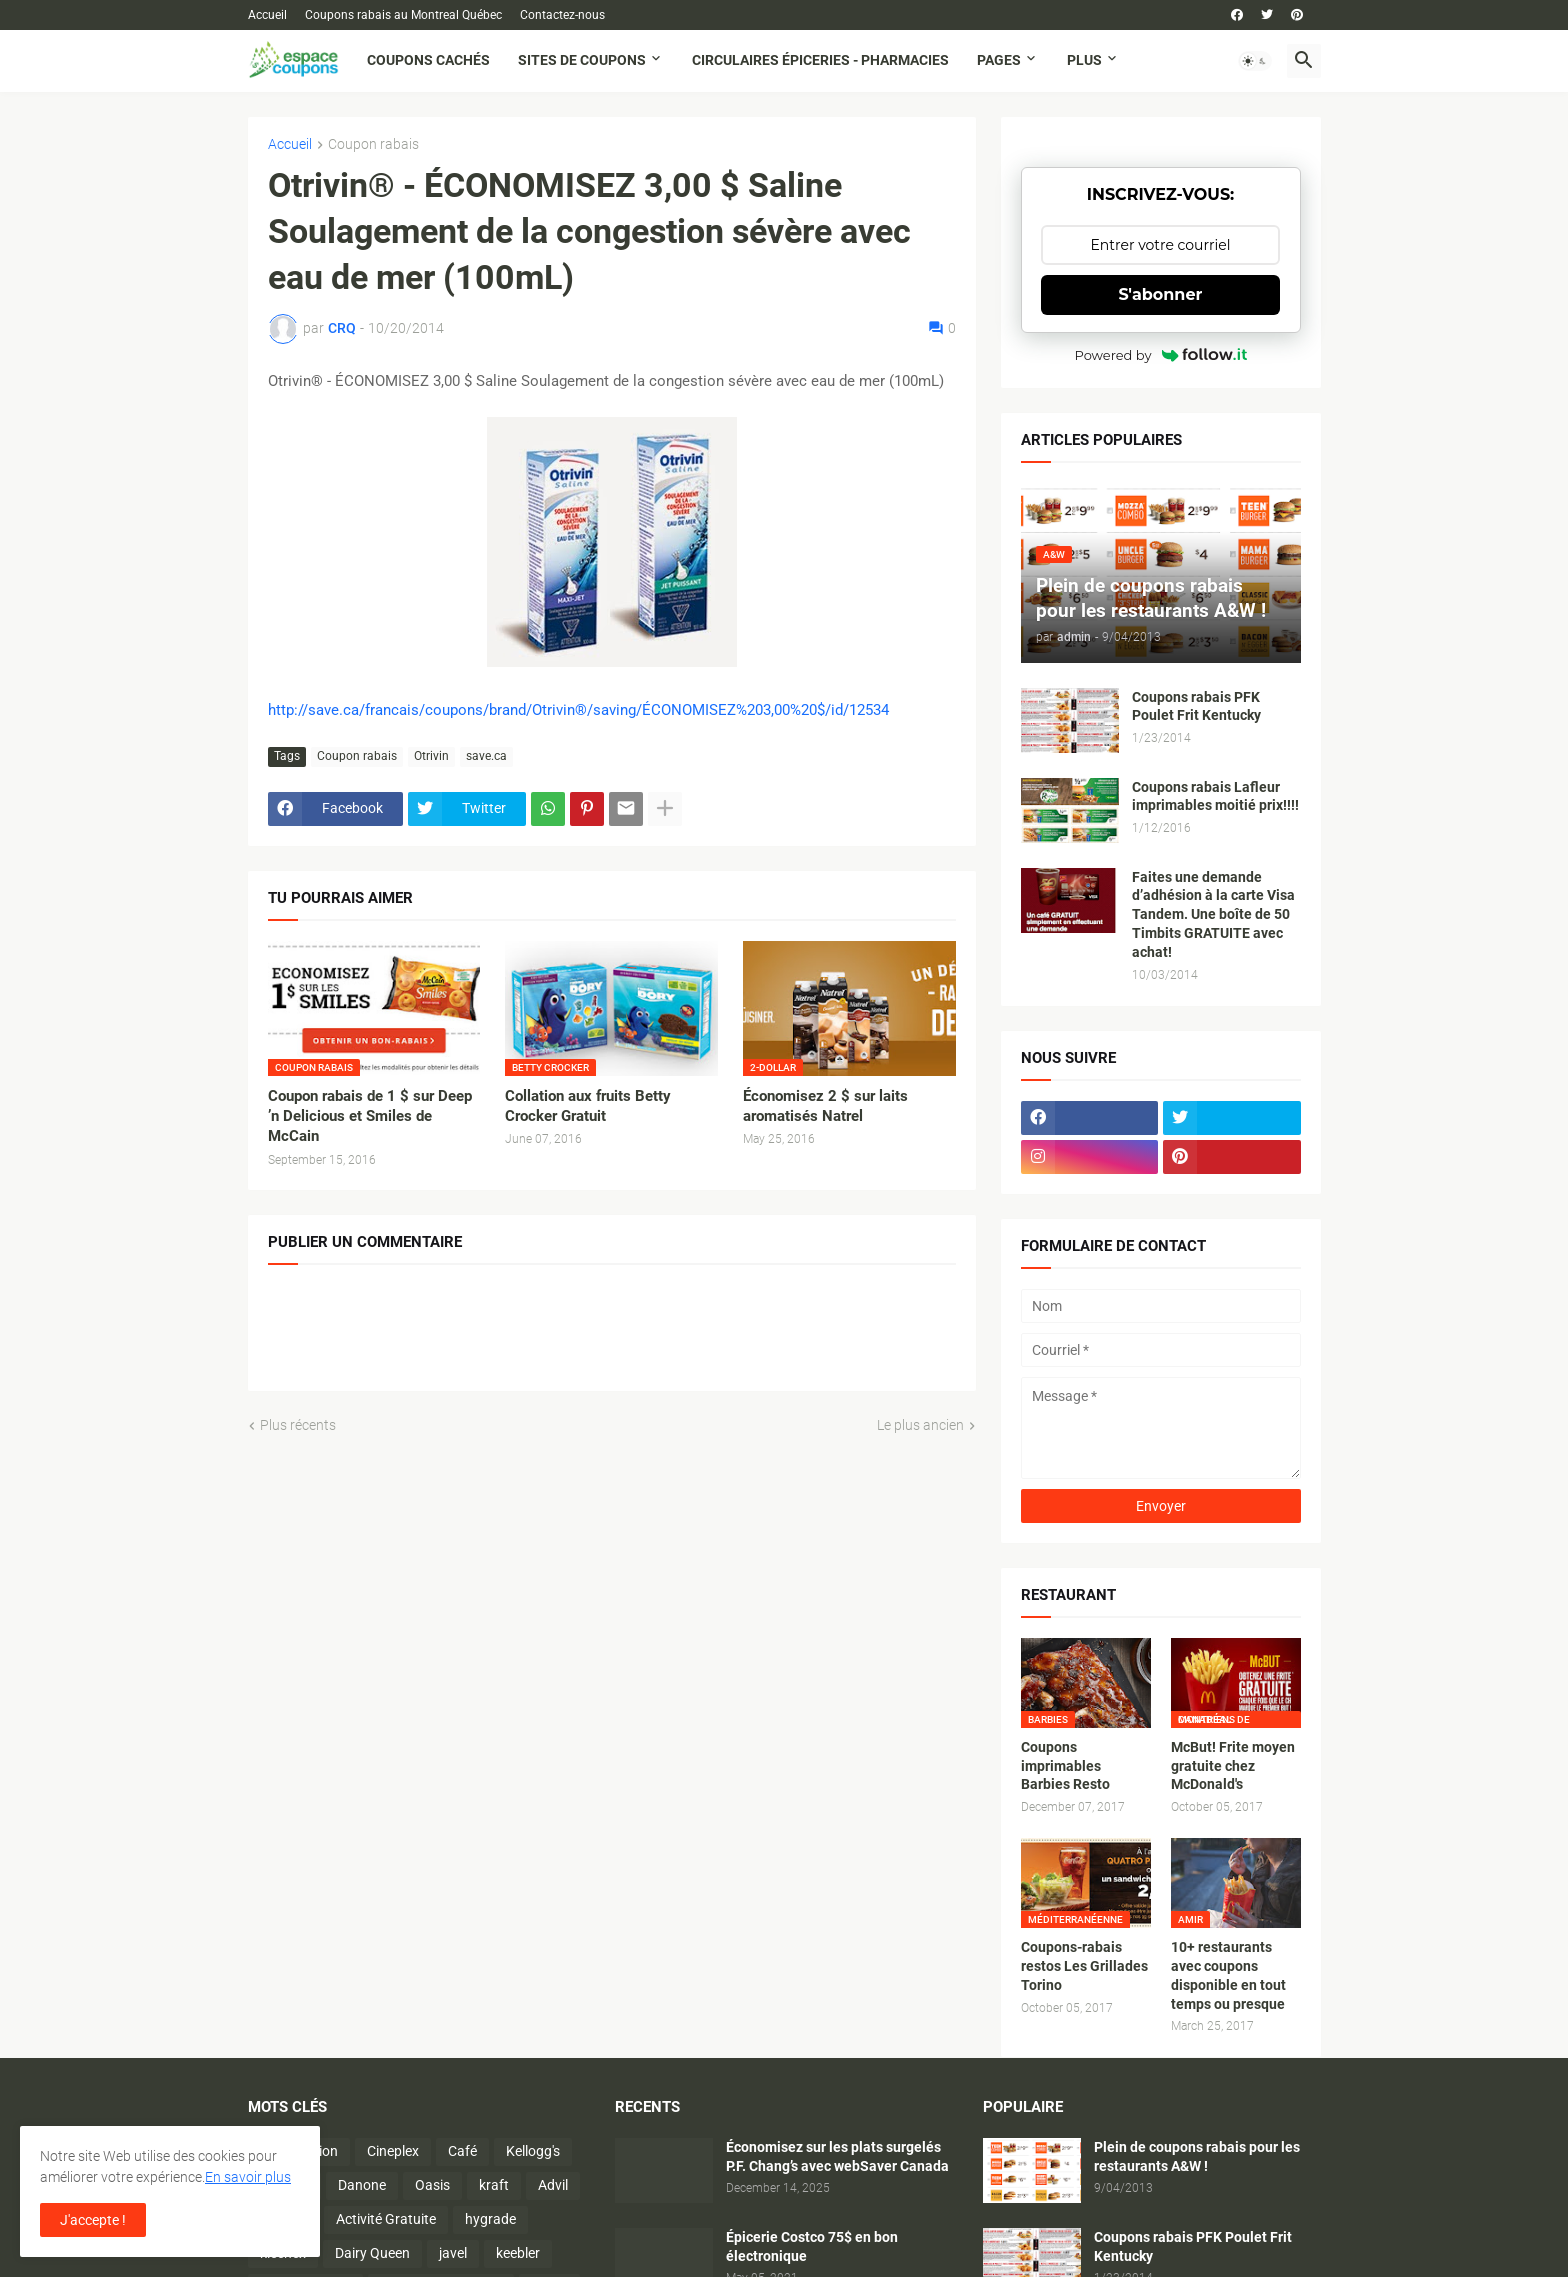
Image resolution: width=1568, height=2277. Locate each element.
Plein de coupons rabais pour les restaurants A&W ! (1197, 2156)
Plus (1084, 60)
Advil (553, 2185)
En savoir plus (248, 2177)
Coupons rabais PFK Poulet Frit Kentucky (1196, 706)
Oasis (432, 2185)
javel (453, 2253)
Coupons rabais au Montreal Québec (403, 15)
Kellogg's (533, 2151)
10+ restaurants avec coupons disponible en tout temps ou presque (1228, 1975)
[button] (1255, 61)
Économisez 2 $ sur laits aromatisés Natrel (825, 1106)
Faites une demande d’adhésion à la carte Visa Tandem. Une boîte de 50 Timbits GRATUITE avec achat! (1213, 915)
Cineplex (393, 2151)
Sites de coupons (582, 60)
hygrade (490, 2219)
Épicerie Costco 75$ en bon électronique (812, 2246)
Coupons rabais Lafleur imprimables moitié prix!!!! (1215, 796)
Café (462, 2151)
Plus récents (298, 1425)
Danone (362, 2185)
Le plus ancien (920, 1425)
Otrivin (431, 756)
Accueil (267, 15)
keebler (518, 2253)
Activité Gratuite (386, 2219)
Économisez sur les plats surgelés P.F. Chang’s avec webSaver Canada (837, 2156)
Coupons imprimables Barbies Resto (1065, 1766)
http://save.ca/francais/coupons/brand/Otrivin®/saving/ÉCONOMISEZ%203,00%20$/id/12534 (578, 710)
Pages (999, 60)
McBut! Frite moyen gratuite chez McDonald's (1233, 1766)
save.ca (486, 756)
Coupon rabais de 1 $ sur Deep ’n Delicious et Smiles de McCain (370, 1116)
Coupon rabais (373, 144)
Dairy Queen (372, 2253)
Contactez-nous (562, 15)
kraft (494, 2185)
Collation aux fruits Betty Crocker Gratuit (588, 1106)
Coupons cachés (428, 60)
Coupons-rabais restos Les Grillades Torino (1084, 1966)
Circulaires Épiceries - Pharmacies (820, 60)
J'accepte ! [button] (93, 2220)
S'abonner (1161, 294)
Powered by (1161, 355)
